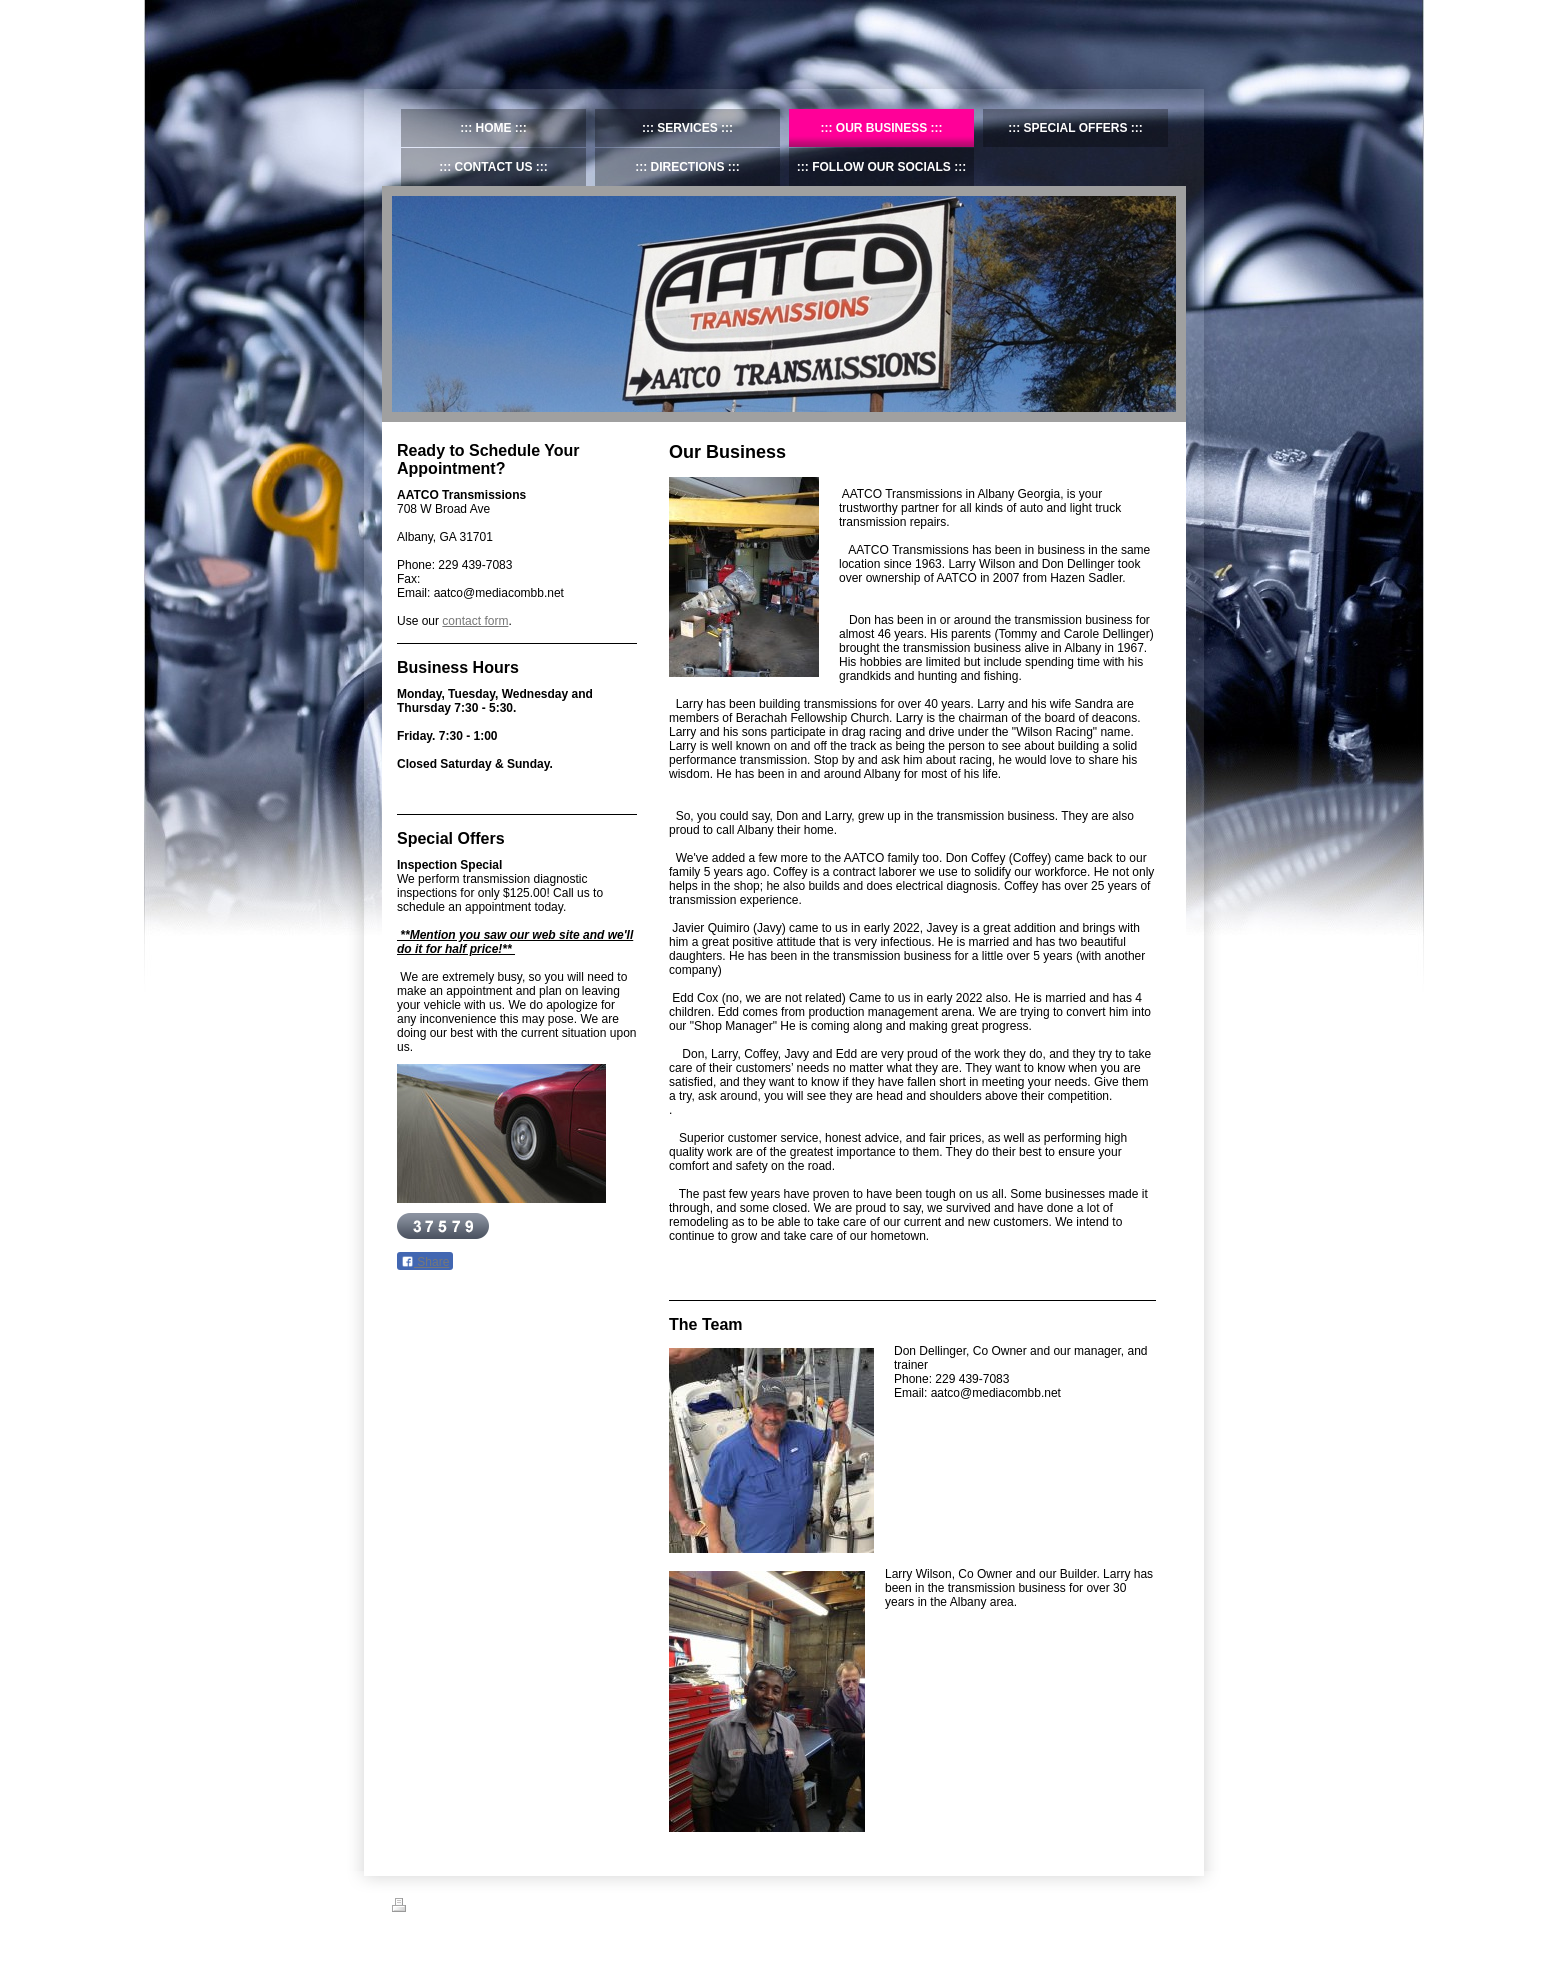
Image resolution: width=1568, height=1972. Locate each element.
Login (1162, 1905)
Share (425, 1262)
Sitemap (465, 1908)
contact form (475, 621)
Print (415, 1908)
